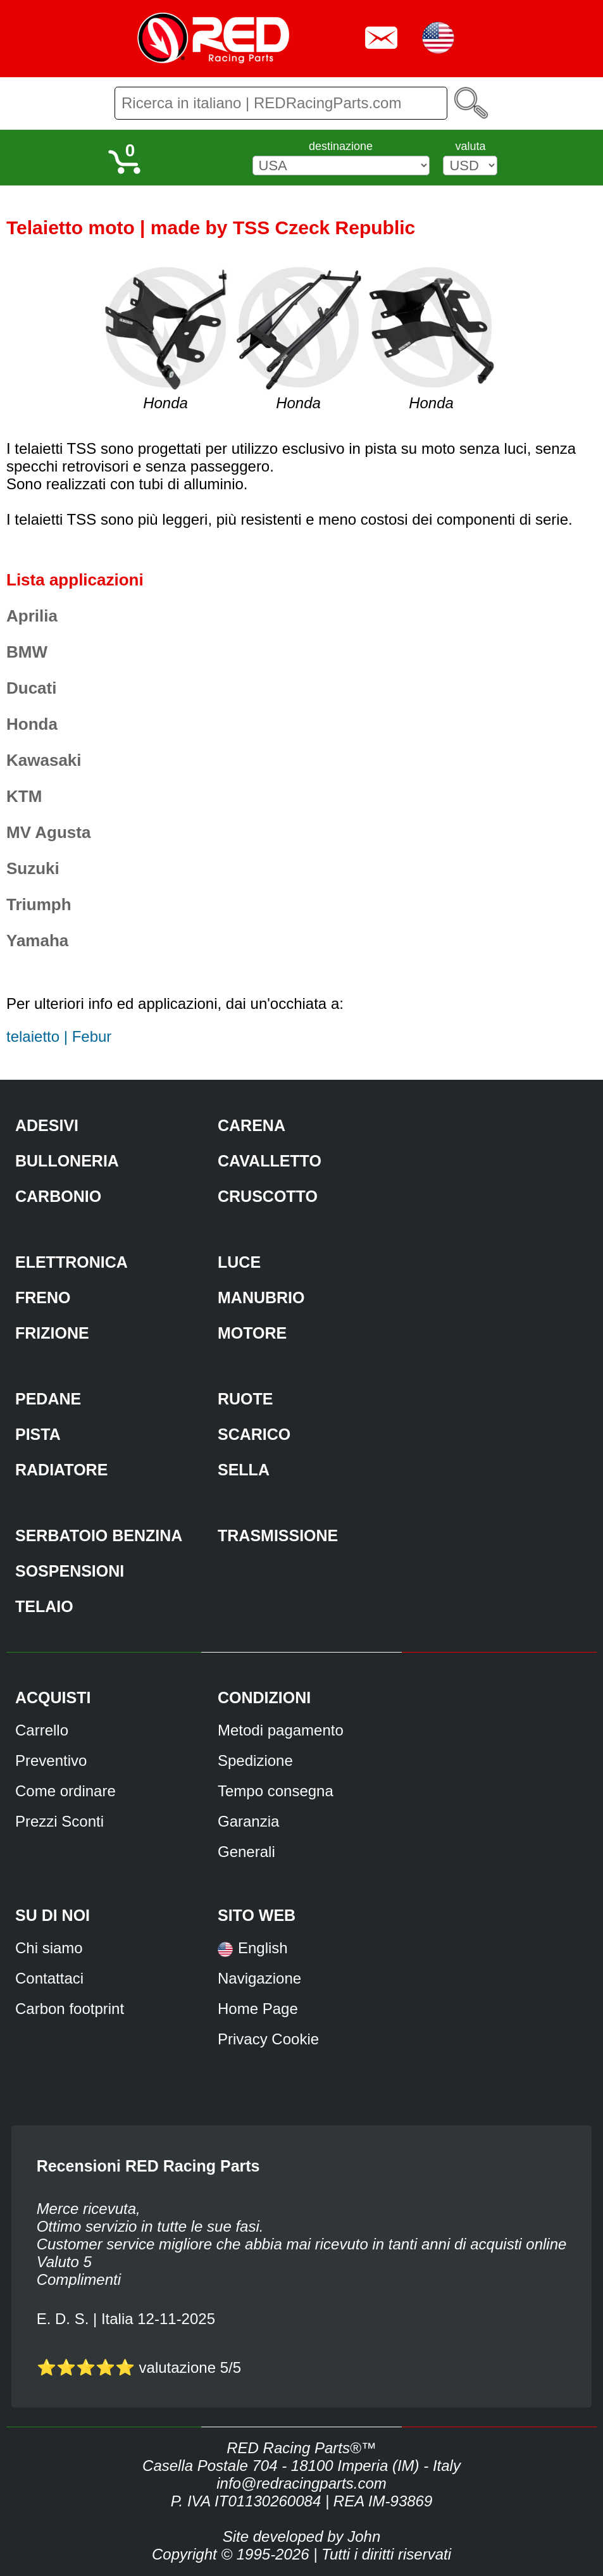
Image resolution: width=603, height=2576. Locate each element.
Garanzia (248, 1821)
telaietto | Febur (58, 1036)
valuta (470, 146)
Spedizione (255, 1760)
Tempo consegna (275, 1790)
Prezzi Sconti (59, 1821)
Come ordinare (65, 1790)
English (263, 1947)
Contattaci (49, 1978)
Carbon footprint (69, 2008)
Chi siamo (49, 1947)
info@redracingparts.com (301, 2483)
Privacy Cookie (268, 2039)
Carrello (41, 1730)
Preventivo (51, 1760)
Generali (246, 1851)
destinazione (341, 146)
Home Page (258, 2008)
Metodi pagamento (281, 1730)
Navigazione (259, 1978)
